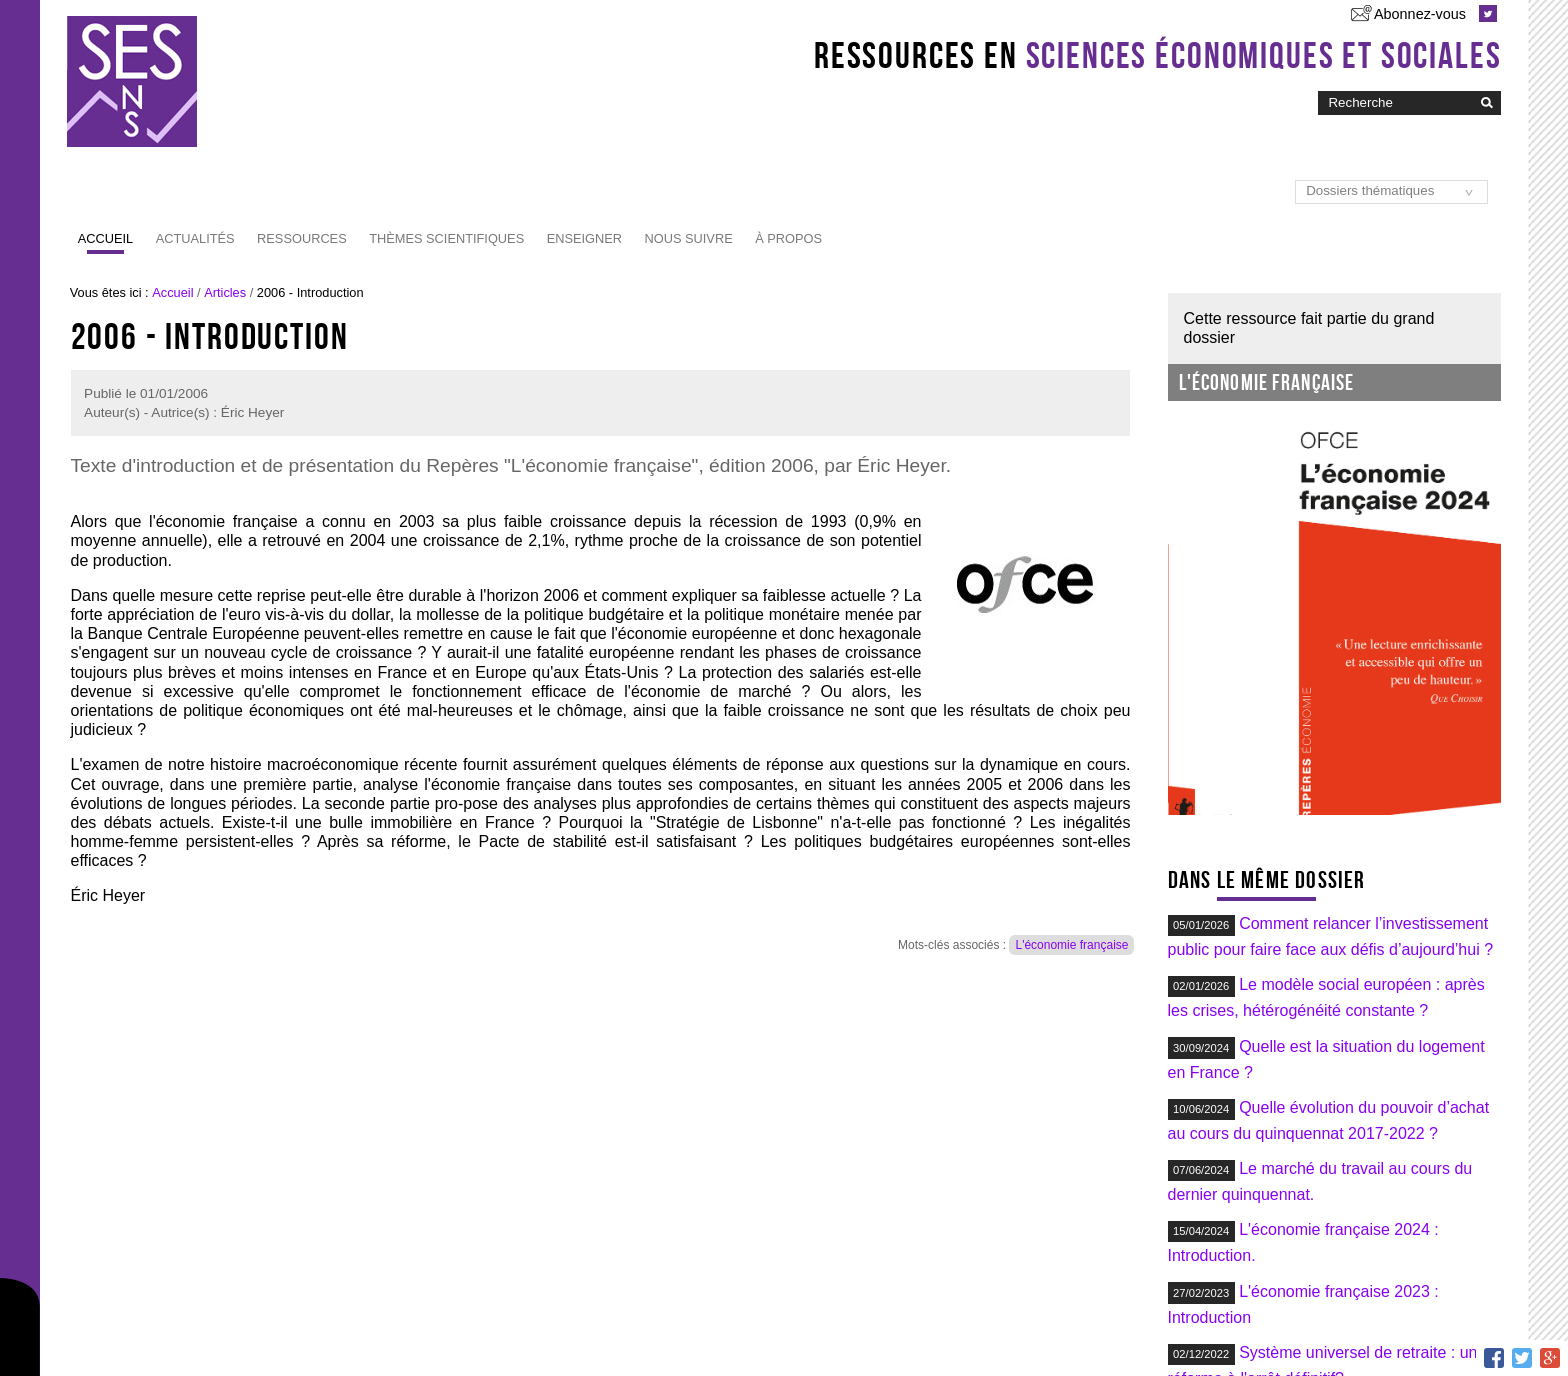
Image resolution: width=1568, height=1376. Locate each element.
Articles (225, 292)
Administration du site (1036, 1340)
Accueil (105, 238)
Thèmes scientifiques (446, 238)
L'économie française (1071, 945)
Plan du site (675, 1340)
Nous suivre (689, 238)
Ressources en (1158, 55)
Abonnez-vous (1420, 14)
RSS (474, 1340)
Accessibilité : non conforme (808, 1340)
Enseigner (584, 238)
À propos (788, 238)
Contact (931, 1340)
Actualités (195, 238)
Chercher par (1317, 89)
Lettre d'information (565, 1340)
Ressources (302, 238)
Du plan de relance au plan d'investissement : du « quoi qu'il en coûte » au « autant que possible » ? (1333, 1204)
